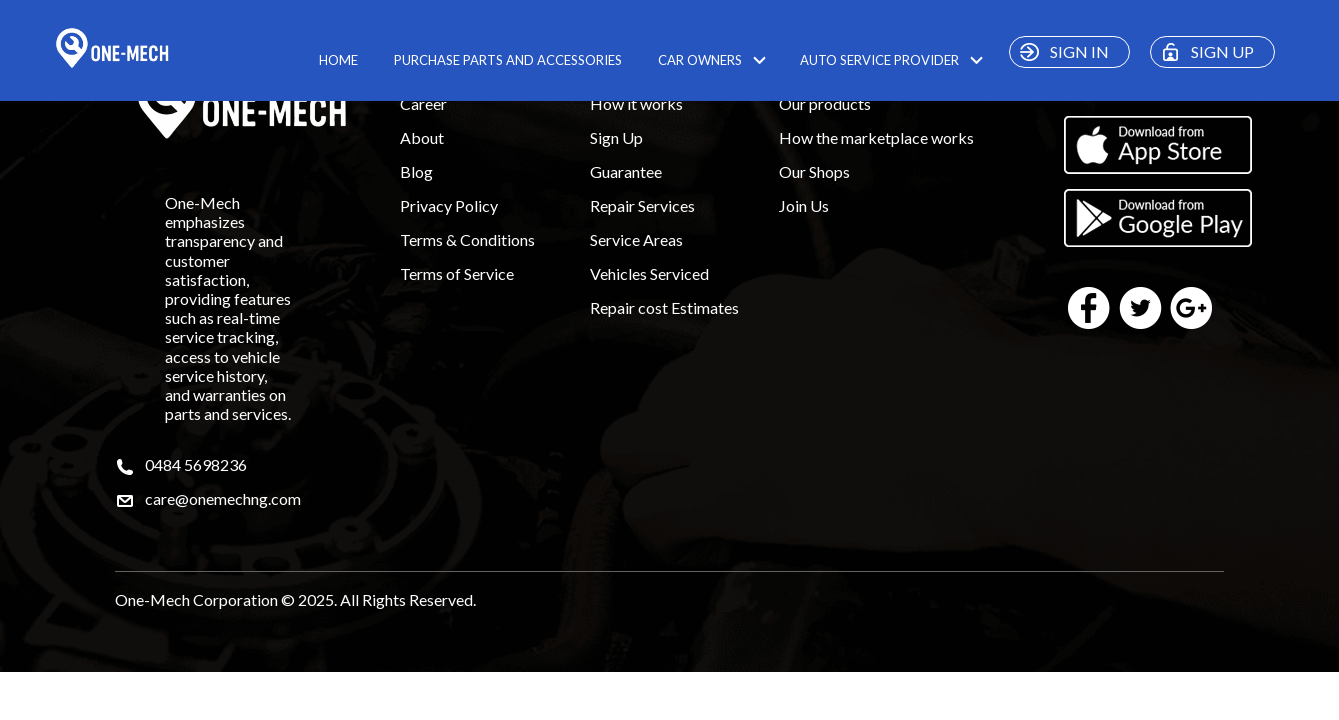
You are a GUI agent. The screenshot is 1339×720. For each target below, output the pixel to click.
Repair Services (642, 205)
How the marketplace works (876, 137)
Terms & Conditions (467, 239)
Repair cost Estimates (664, 307)
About (422, 137)
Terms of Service (457, 273)
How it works (636, 103)
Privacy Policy (449, 205)
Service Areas (636, 239)
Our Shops (814, 171)
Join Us (804, 205)
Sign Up (616, 137)
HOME (338, 60)
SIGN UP (1204, 52)
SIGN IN (1061, 52)
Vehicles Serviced (649, 273)
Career (423, 103)
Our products (825, 103)
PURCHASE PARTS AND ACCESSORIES (508, 60)
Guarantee (626, 171)
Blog (416, 171)
